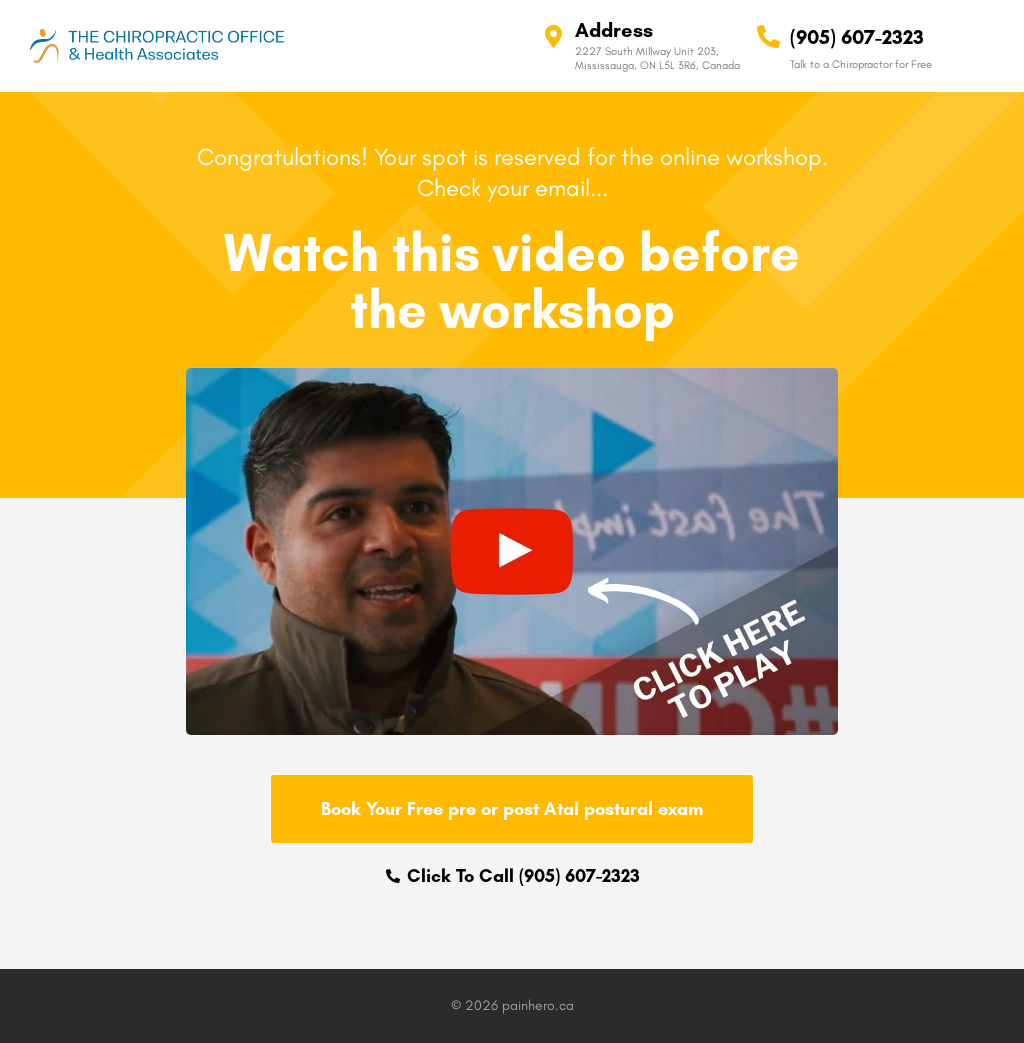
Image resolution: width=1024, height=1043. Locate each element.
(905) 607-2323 (857, 37)
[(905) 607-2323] (768, 36)
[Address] (553, 36)
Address (614, 30)
